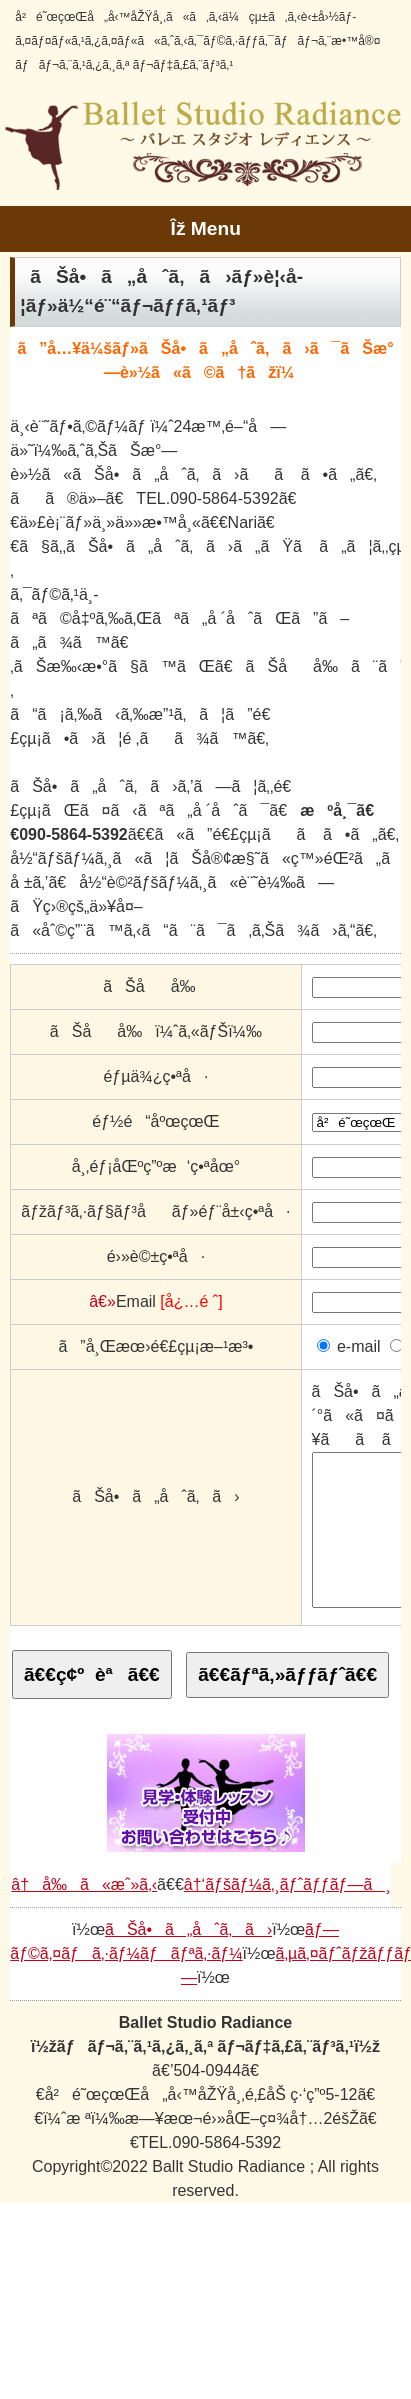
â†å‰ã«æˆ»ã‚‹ (84, 1914)
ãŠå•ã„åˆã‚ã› (188, 1959)
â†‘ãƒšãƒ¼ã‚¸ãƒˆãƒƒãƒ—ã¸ (287, 1914)
